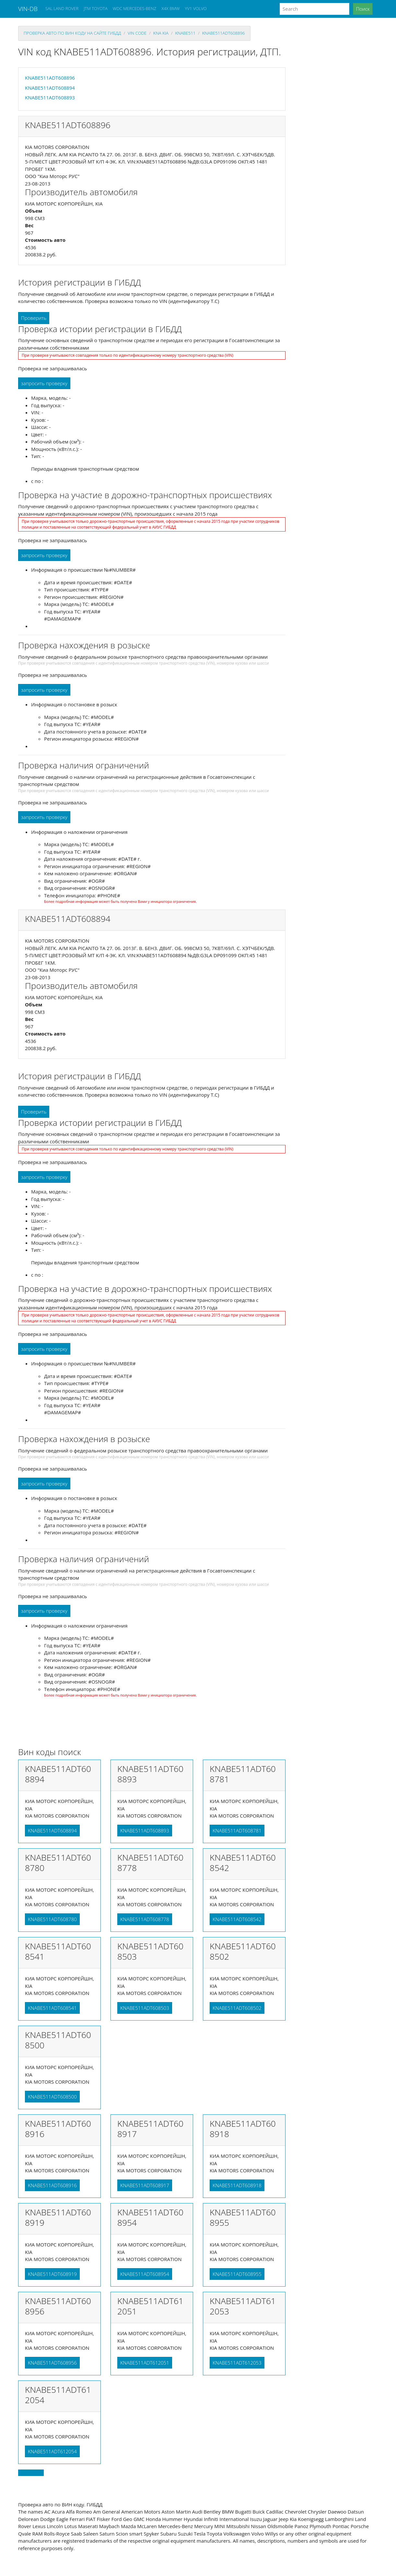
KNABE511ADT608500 (52, 2096)
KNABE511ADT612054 (52, 2451)
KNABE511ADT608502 (237, 2008)
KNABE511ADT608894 (50, 87)
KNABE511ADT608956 (52, 2362)
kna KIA (161, 33)
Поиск (363, 9)
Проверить (33, 318)
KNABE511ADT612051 (144, 2362)
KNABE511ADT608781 (237, 1830)
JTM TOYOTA (95, 8)
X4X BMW (170, 8)
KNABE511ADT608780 (52, 1919)
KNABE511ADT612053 (237, 2362)
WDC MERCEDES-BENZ (135, 8)
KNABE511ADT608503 (144, 2008)
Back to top (31, 2473)
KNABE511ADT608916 (52, 2185)
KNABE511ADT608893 (50, 97)
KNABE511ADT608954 (144, 2274)
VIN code (137, 33)
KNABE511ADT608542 (237, 1919)
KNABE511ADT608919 (52, 2274)
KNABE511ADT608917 (144, 2185)
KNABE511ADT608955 (237, 2274)
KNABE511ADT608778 (144, 1919)
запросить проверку (44, 383)
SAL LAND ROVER (61, 8)
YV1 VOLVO (196, 8)
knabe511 (185, 33)
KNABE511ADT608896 (223, 33)
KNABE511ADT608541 (52, 2008)
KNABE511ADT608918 (237, 2185)
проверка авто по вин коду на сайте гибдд (72, 33)
